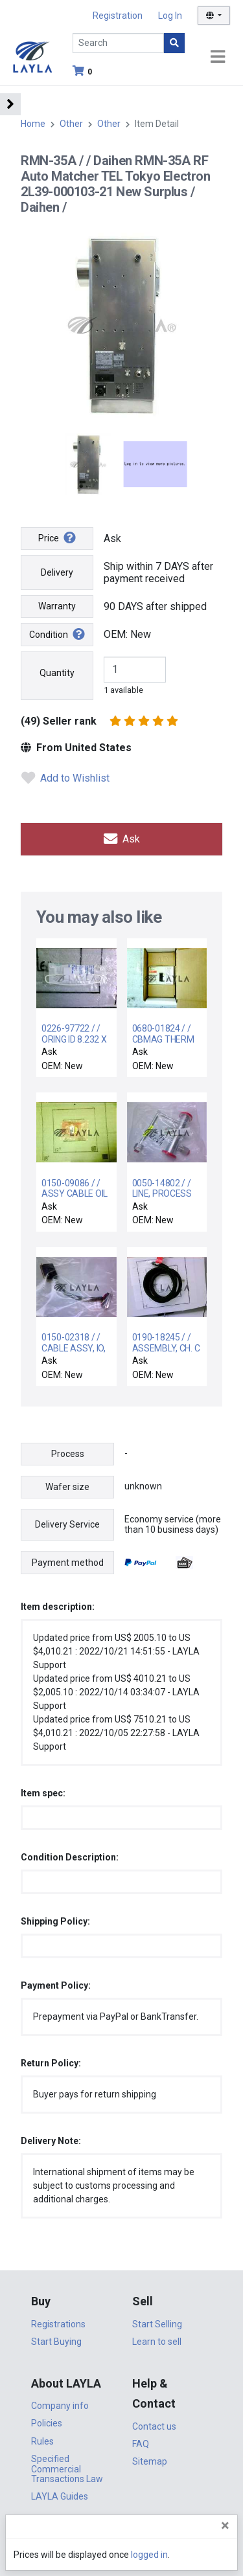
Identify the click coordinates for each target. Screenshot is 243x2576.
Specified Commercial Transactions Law (67, 2469)
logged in (149, 2554)
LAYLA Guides (59, 2496)
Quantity (57, 673)
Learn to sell (156, 2341)
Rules (42, 2441)
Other (71, 124)
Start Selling (157, 2324)
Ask (122, 839)
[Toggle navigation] (217, 57)
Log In (170, 15)
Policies (46, 2423)
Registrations (58, 2324)
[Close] (225, 2525)
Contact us (154, 2426)
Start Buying (56, 2341)
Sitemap (149, 2461)
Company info (60, 2406)
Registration (118, 15)
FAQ (140, 2444)
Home (33, 124)
